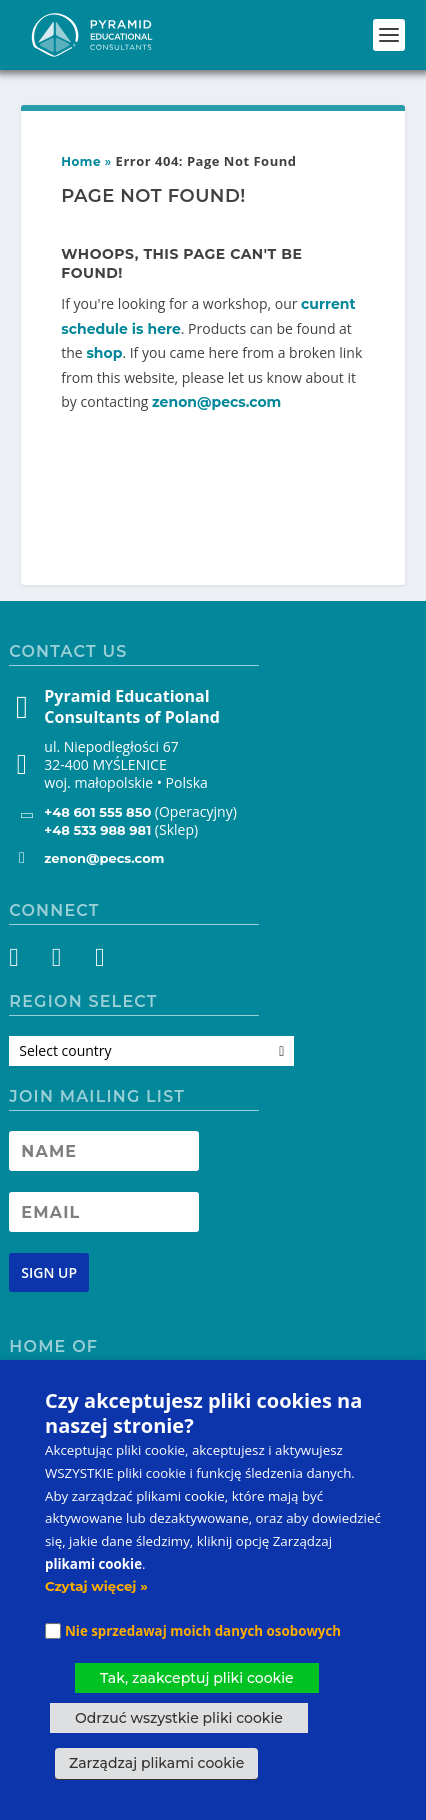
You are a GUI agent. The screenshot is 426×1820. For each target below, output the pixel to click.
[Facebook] (25, 961)
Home (81, 161)
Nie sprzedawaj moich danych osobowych (203, 1631)
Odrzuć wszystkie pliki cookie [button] (179, 1718)
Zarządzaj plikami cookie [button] (156, 1763)
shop (104, 353)
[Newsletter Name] (104, 1151)
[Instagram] (61, 961)
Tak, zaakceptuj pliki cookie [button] (197, 1678)
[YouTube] (97, 961)
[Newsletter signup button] (49, 1272)
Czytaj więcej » (96, 1586)
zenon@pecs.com (216, 402)
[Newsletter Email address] (104, 1212)
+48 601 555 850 (97, 812)
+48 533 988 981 (97, 830)
